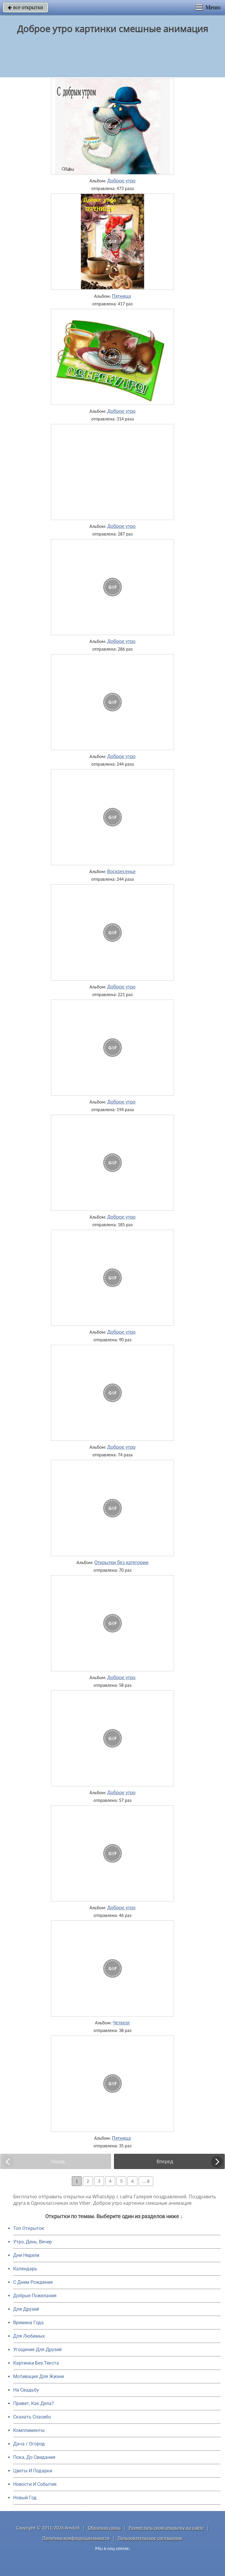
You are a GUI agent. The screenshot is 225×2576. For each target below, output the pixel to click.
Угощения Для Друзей (37, 2349)
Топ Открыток (28, 2228)
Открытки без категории (121, 1562)
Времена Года (28, 2322)
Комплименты (29, 2430)
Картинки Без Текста (36, 2363)
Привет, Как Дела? (33, 2403)
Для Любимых (29, 2336)
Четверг (121, 2022)
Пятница (121, 296)
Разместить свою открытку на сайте (166, 2528)
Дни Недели (26, 2255)
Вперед (165, 2161)
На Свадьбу (26, 2390)
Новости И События (35, 2484)
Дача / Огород (29, 2444)
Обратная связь (104, 2528)
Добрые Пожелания (35, 2295)
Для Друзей (26, 2309)
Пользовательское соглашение (150, 2538)
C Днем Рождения (33, 2282)
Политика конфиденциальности (76, 2538)
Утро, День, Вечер (32, 2242)
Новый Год (25, 2497)
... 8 (145, 2181)
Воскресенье (121, 871)
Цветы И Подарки (32, 2471)
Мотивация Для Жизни (38, 2376)
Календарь (25, 2268)
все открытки (25, 7)
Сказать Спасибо (32, 2417)
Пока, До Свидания (34, 2457)
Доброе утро (121, 180)
